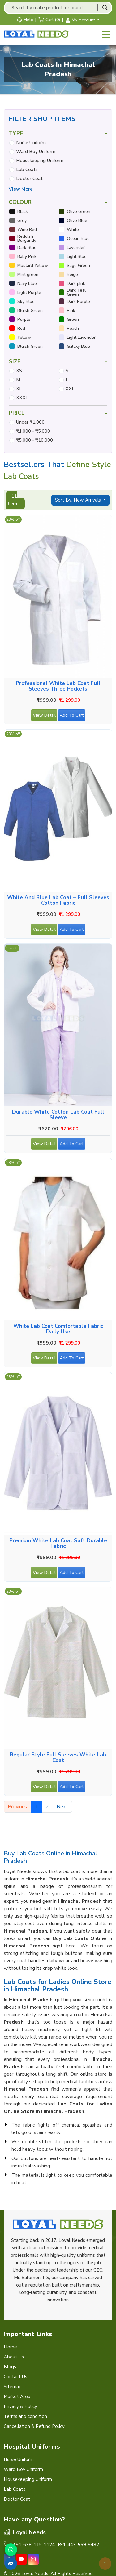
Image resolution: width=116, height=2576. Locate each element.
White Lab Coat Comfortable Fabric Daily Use (58, 1329)
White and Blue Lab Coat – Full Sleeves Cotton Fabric (58, 900)
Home (10, 2347)
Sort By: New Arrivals (78, 500)
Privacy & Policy (20, 2406)
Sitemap (13, 2387)
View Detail (44, 716)
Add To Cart (72, 716)
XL (19, 389)
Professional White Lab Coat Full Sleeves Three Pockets (58, 686)
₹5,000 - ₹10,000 (34, 440)
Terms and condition (25, 2416)
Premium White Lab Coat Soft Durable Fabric (58, 1543)
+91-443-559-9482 (78, 2545)
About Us (14, 2357)
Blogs (10, 2367)
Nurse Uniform (31, 142)
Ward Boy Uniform (35, 151)
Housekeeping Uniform (39, 160)
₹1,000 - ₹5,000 (33, 431)
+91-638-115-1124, (34, 2545)
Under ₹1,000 (30, 422)
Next (62, 1806)
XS (19, 371)
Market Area (17, 2396)
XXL (70, 389)
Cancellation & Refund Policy (34, 2426)
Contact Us (15, 2377)
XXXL (22, 398)
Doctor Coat (29, 178)
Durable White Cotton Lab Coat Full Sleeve (58, 1114)
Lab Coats (27, 169)
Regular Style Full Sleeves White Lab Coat (58, 1757)
